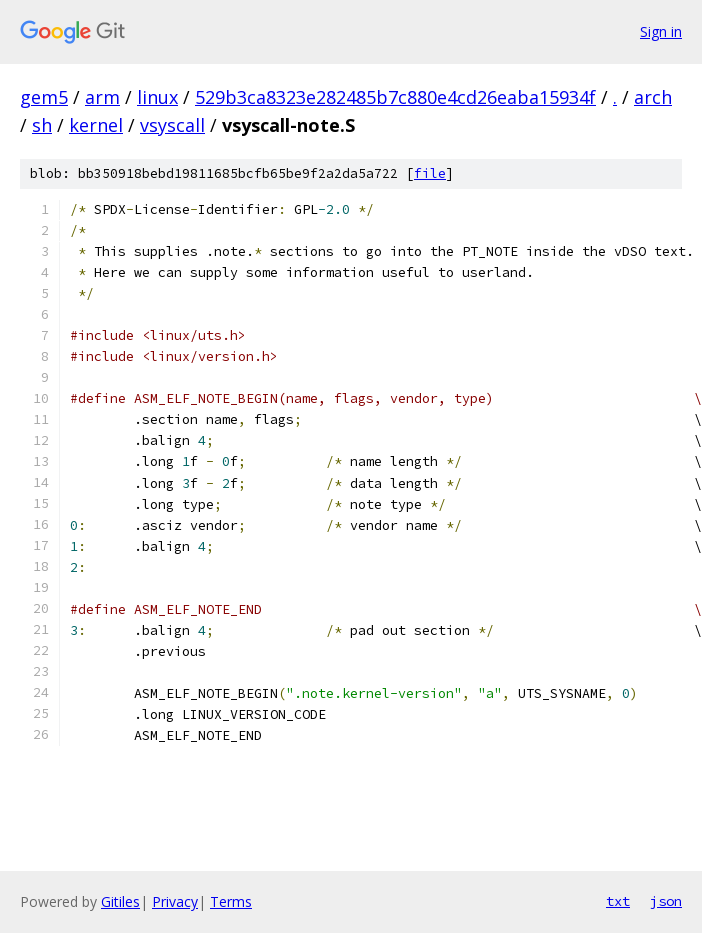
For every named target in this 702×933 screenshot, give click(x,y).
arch (653, 97)
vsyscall (172, 125)
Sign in (661, 31)
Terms (231, 901)
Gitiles (120, 901)
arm (102, 97)
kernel (96, 125)
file (430, 173)
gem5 (44, 97)
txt (618, 901)
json (666, 901)
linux (157, 97)
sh (42, 125)
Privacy (175, 901)
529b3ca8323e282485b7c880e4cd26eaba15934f (395, 97)
